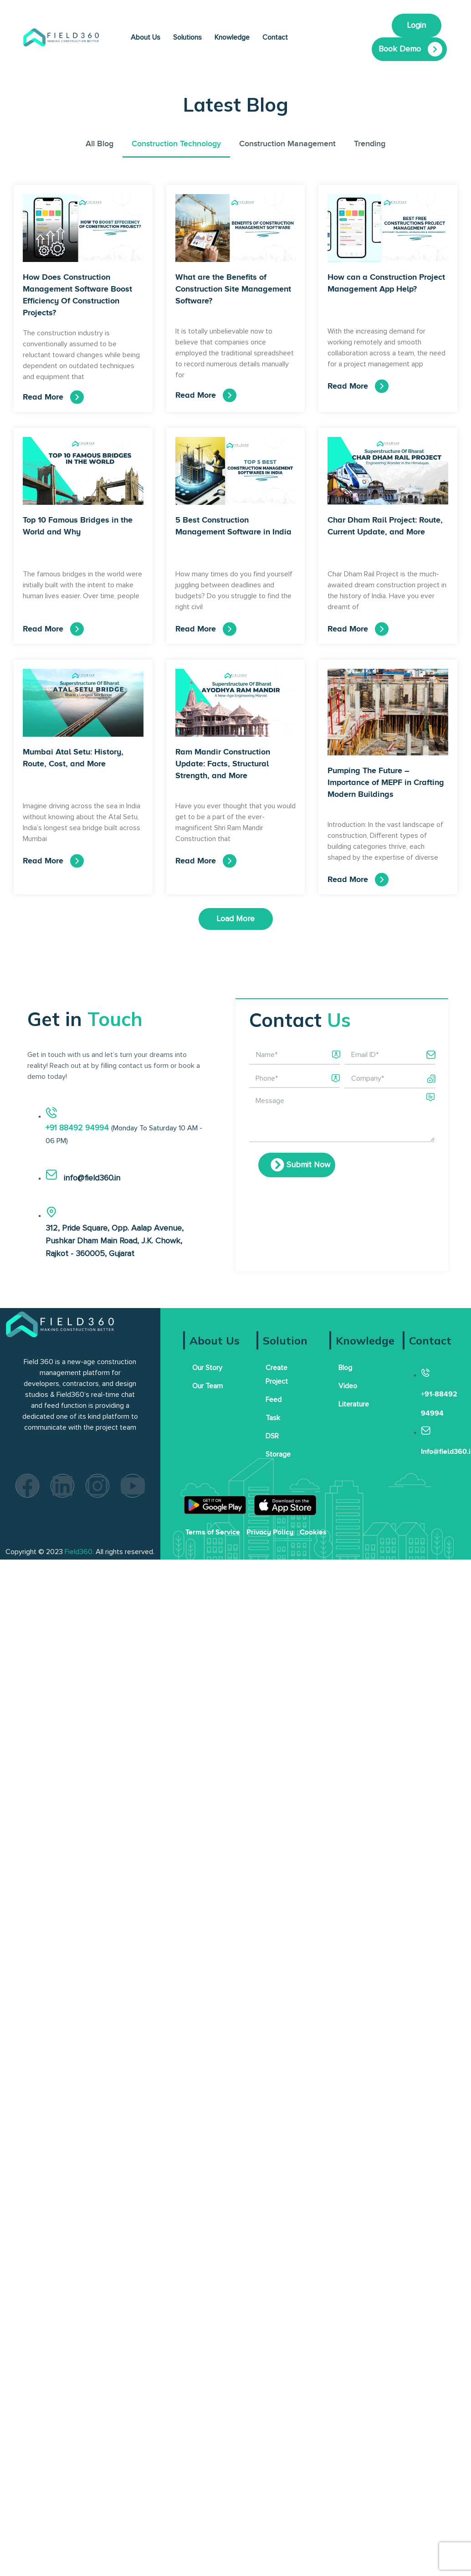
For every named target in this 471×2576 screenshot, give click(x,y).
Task (273, 1417)
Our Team (207, 1386)
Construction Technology (176, 144)
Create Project (277, 1374)
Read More (43, 396)
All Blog (99, 144)
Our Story (207, 1367)
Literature (353, 1404)
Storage (278, 1454)
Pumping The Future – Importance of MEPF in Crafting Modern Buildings (386, 782)
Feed (274, 1399)
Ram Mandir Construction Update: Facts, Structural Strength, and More (222, 763)
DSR (272, 1436)
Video (347, 1386)
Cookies (313, 1532)
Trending (369, 144)
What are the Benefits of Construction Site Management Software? (233, 288)
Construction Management (287, 144)
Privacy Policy (269, 1532)
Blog (345, 1367)
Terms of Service (212, 1532)
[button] (236, 919)
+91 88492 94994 (78, 1128)
